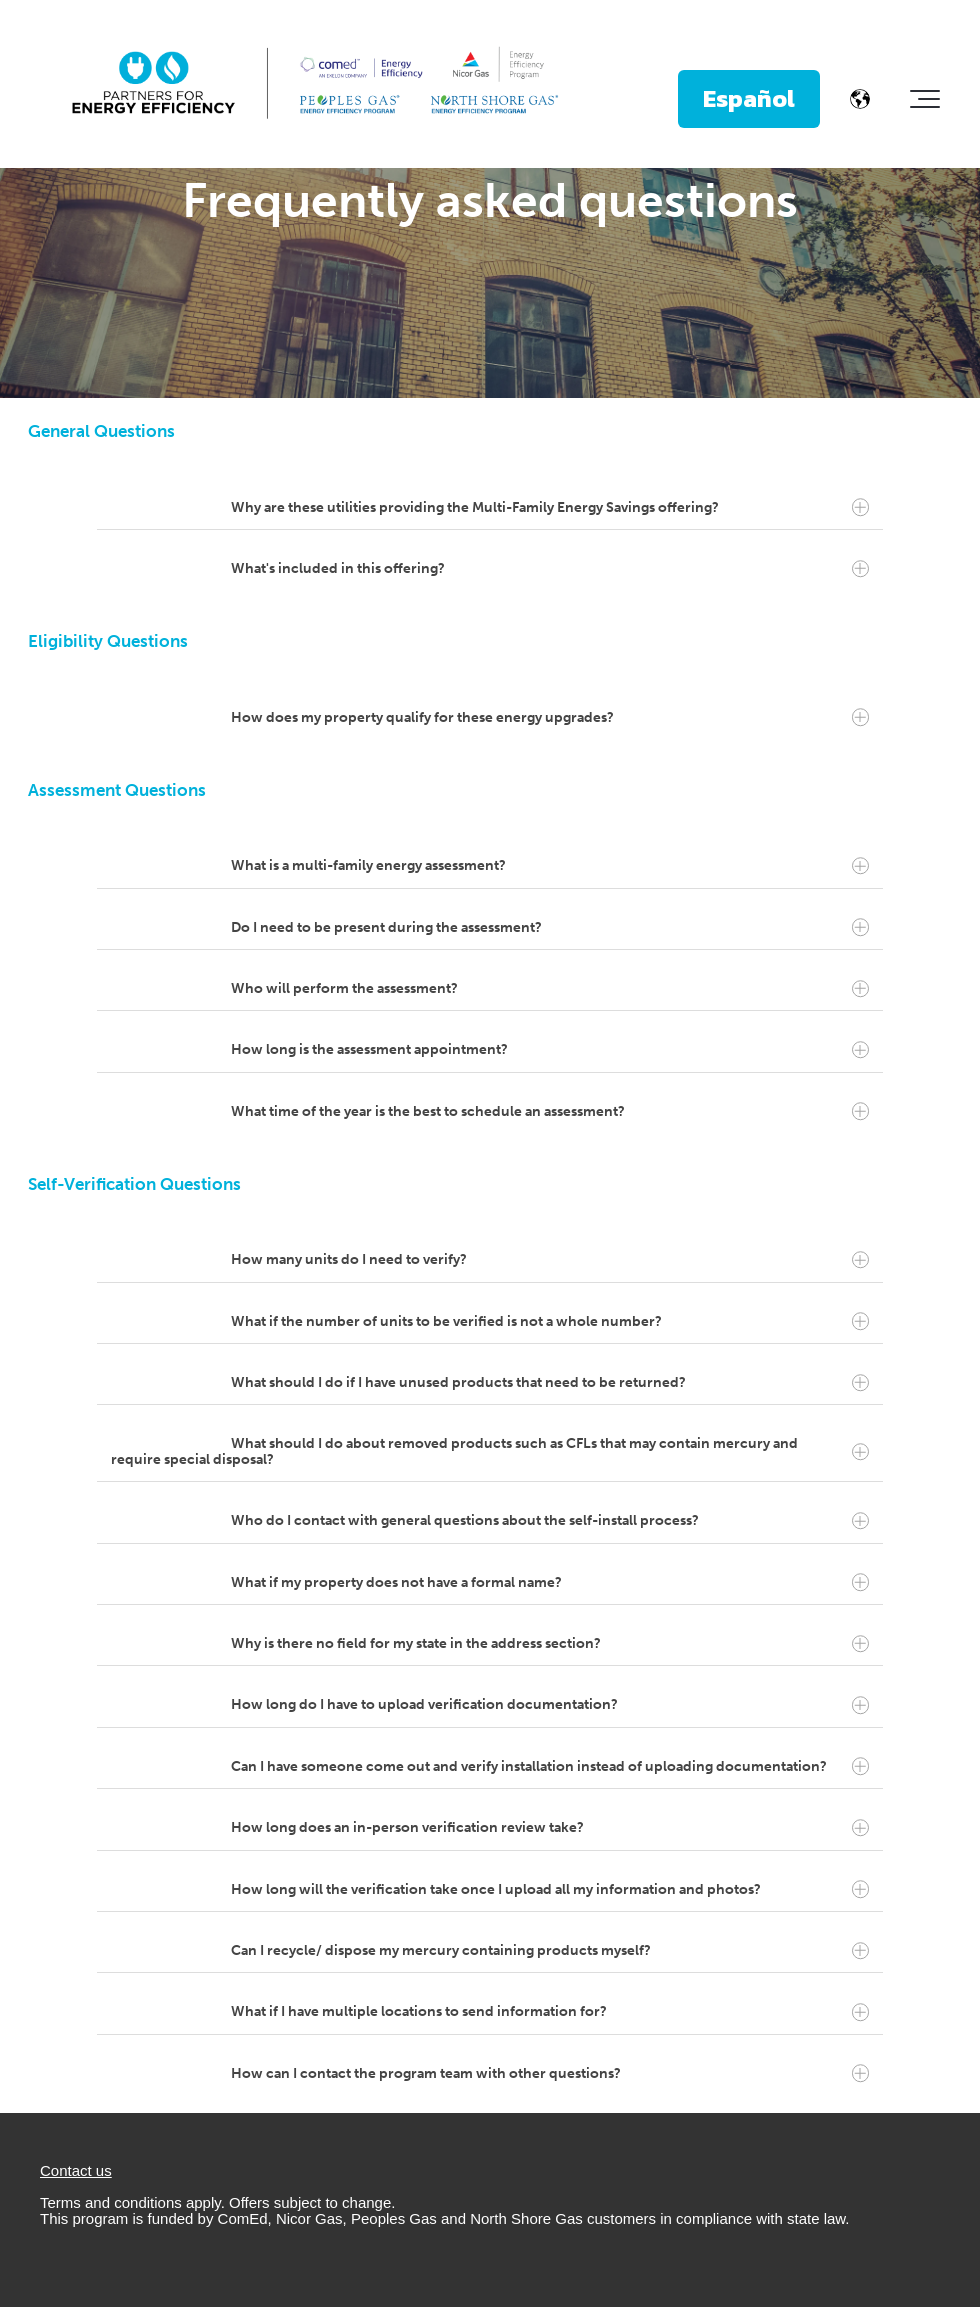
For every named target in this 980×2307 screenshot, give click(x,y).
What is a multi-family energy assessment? (550, 866)
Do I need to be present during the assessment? (550, 927)
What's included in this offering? (550, 569)
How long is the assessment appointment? (550, 1050)
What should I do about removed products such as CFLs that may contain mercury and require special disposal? (490, 1451)
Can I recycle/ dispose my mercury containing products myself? (550, 1951)
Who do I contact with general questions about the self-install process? (550, 1521)
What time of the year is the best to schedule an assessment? (550, 1112)
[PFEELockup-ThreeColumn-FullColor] (315, 84)
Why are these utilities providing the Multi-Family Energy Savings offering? (550, 508)
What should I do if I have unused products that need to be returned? (550, 1383)
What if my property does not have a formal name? (550, 1583)
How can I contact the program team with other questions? (550, 2074)
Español (749, 98)
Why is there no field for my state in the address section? (550, 1644)
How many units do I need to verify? (550, 1260)
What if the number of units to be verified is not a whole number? (550, 1322)
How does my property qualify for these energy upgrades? (550, 717)
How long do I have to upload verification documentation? (550, 1705)
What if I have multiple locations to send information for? (550, 2012)
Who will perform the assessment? (550, 989)
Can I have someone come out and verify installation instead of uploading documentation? (550, 1767)
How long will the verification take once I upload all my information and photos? (550, 1890)
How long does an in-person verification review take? (550, 1828)
